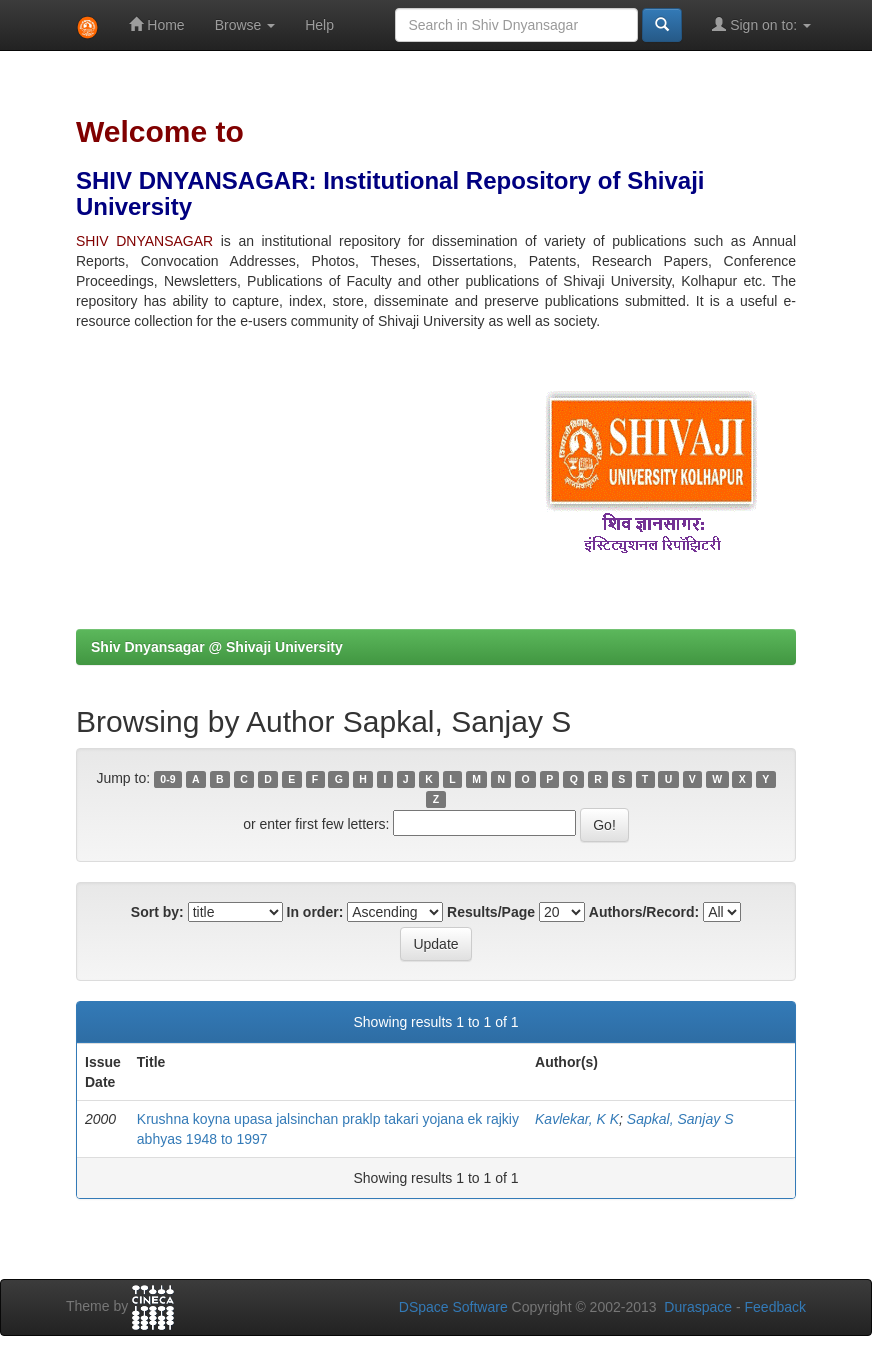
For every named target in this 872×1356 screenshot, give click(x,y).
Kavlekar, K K (577, 1119)
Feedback (775, 1307)
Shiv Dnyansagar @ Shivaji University (217, 647)
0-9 (167, 779)
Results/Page (491, 912)
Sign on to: (761, 24)
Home (156, 24)
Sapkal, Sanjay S (680, 1119)
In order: (315, 912)
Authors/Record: (644, 912)
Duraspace (698, 1307)
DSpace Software (453, 1307)
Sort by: (157, 912)
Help (319, 25)
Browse (245, 25)
